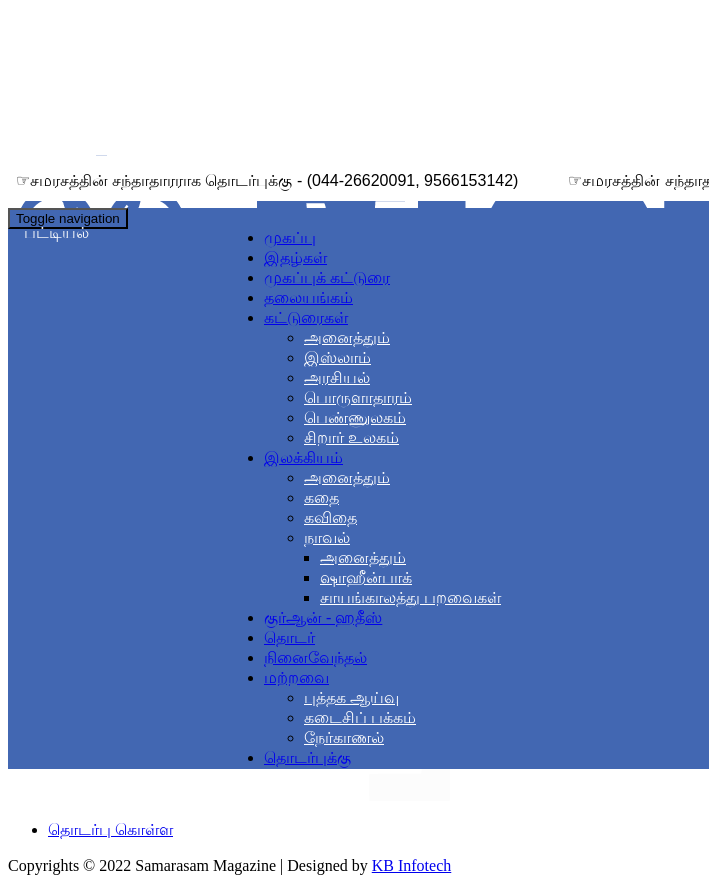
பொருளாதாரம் (358, 397)
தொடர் (289, 637)
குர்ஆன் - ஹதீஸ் (323, 617)
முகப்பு (290, 237)
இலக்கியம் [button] (303, 457)
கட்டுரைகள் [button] (306, 317)
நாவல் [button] (327, 537)
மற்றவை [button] (296, 677)
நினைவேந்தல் (315, 657)
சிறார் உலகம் (351, 437)
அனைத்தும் (347, 337)
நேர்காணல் (344, 737)
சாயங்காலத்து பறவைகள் (410, 597)
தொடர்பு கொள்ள (110, 829)
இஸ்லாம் (337, 357)
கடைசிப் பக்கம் (360, 717)
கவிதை (330, 517)
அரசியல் (337, 377)
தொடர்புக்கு (307, 757)
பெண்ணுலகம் (355, 417)
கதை (321, 497)
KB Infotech (412, 865)
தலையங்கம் (308, 297)
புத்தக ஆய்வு (351, 697)
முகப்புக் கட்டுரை (327, 277)
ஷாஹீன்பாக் (366, 577)
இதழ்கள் (295, 257)
